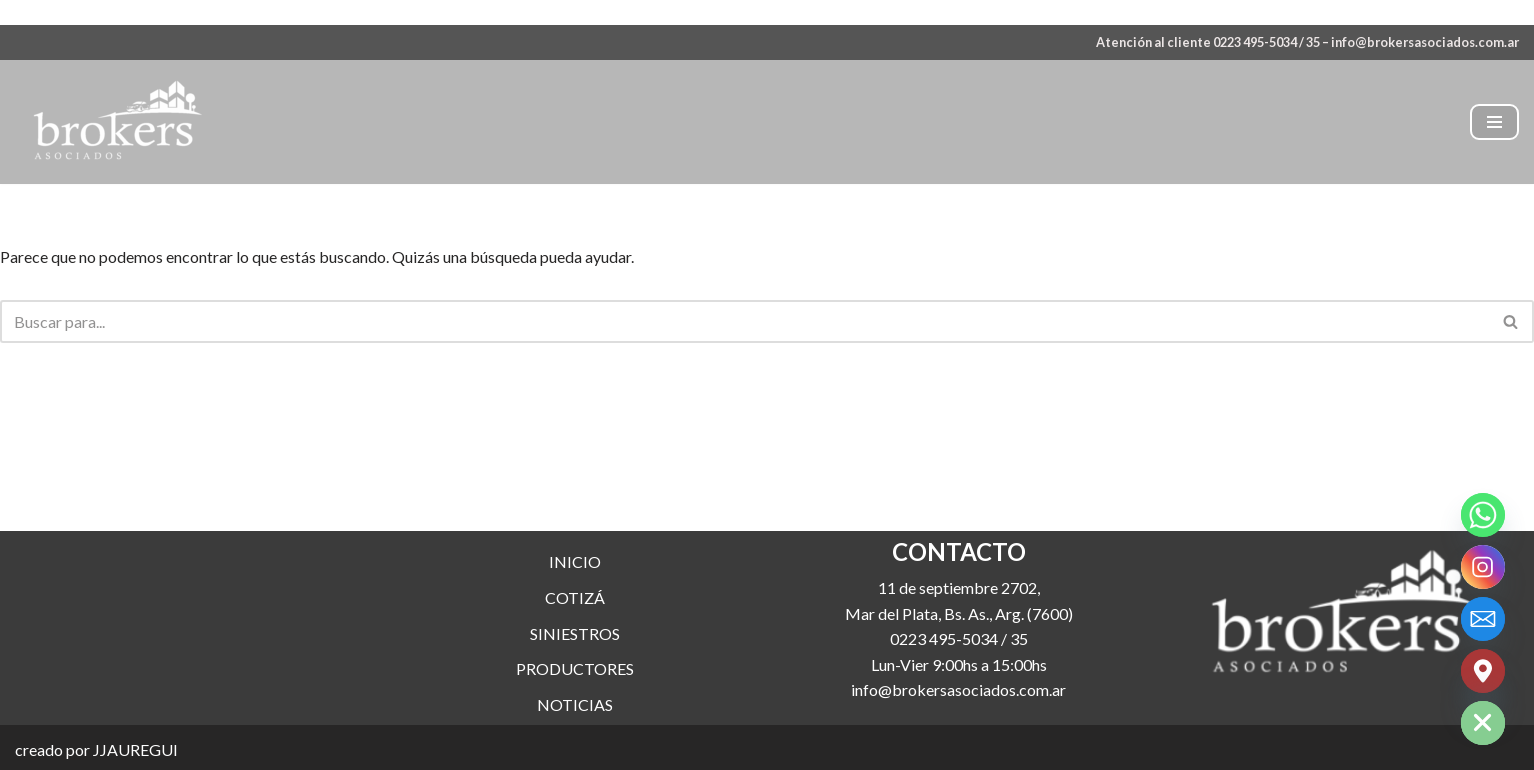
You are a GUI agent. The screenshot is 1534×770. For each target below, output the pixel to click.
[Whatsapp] (1483, 515)
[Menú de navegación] (1494, 122)
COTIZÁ (575, 617)
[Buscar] (744, 321)
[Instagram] (1483, 567)
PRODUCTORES (575, 688)
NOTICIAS (575, 724)
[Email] (1483, 619)
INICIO (575, 581)
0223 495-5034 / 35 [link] (959, 658)
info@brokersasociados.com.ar (1425, 42)
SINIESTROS (575, 653)
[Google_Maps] (1483, 671)
